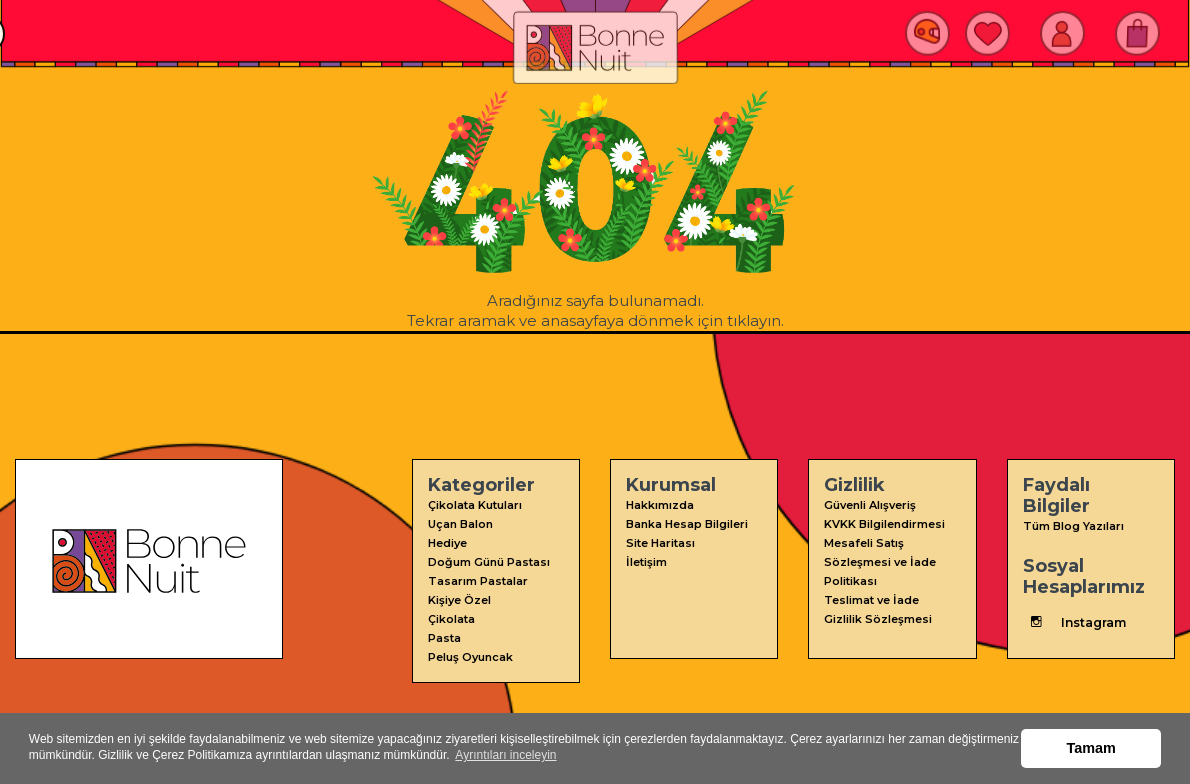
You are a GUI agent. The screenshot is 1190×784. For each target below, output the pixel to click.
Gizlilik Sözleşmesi (878, 619)
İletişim (646, 562)
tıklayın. (755, 320)
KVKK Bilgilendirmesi (884, 524)
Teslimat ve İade (871, 600)
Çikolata (451, 619)
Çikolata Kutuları (475, 505)
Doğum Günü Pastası (489, 562)
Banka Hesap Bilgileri (687, 524)
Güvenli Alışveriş (870, 505)
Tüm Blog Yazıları (1073, 526)
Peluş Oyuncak (470, 657)
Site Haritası (660, 543)
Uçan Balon (460, 524)
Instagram (1074, 622)
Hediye (447, 543)
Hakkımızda (660, 505)
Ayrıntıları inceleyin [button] (505, 755)
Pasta (444, 638)
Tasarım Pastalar (478, 581)
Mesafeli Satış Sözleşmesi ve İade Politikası (880, 562)
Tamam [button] (1091, 748)
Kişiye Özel (459, 600)
